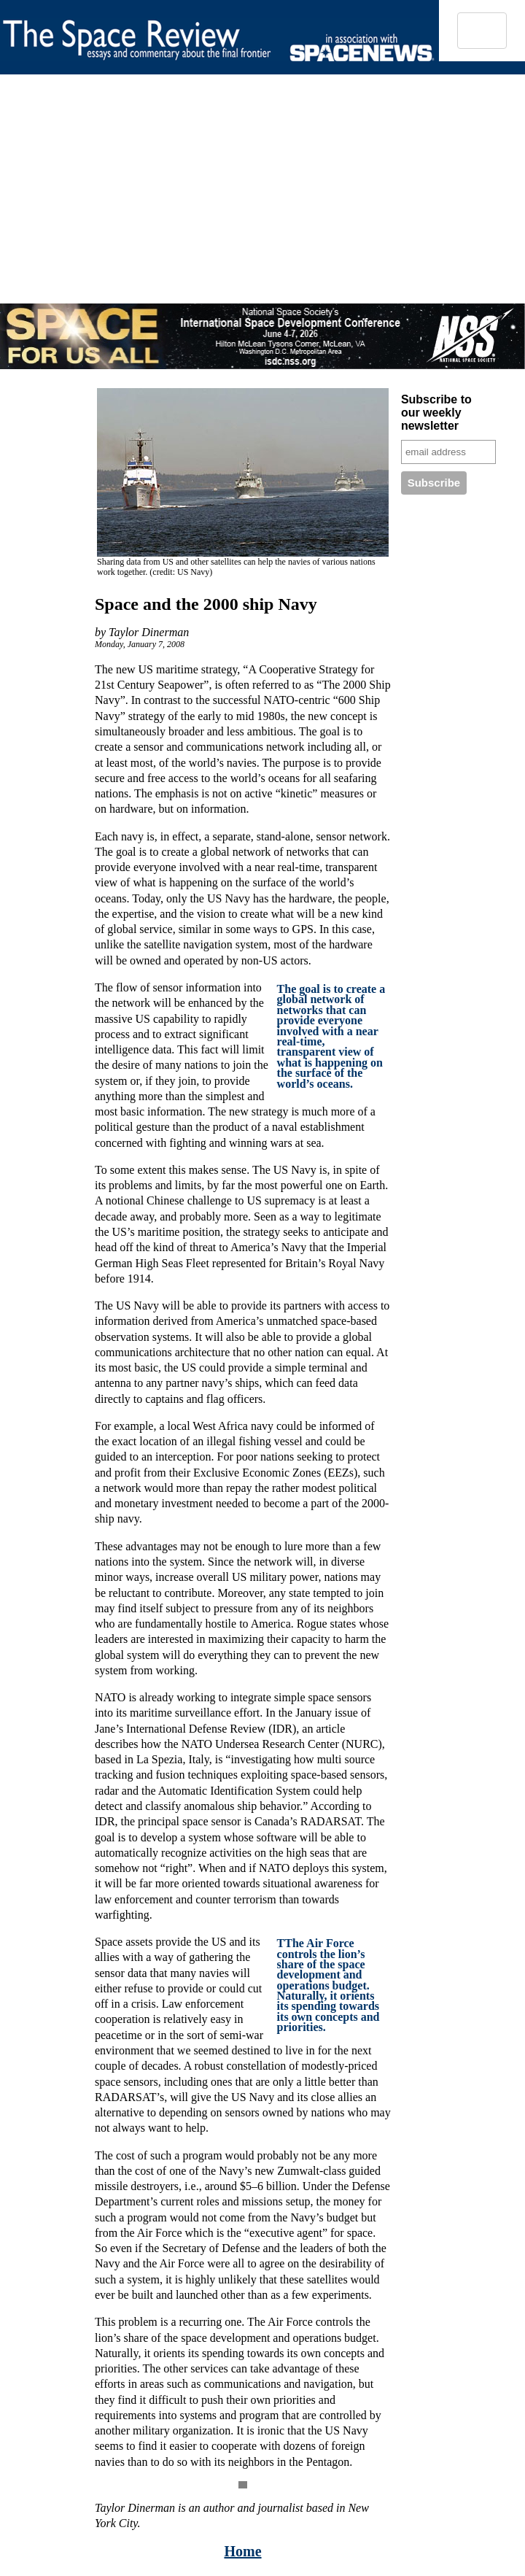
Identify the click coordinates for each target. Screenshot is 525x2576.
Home (242, 2551)
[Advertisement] (238, 201)
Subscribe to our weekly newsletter (436, 412)
